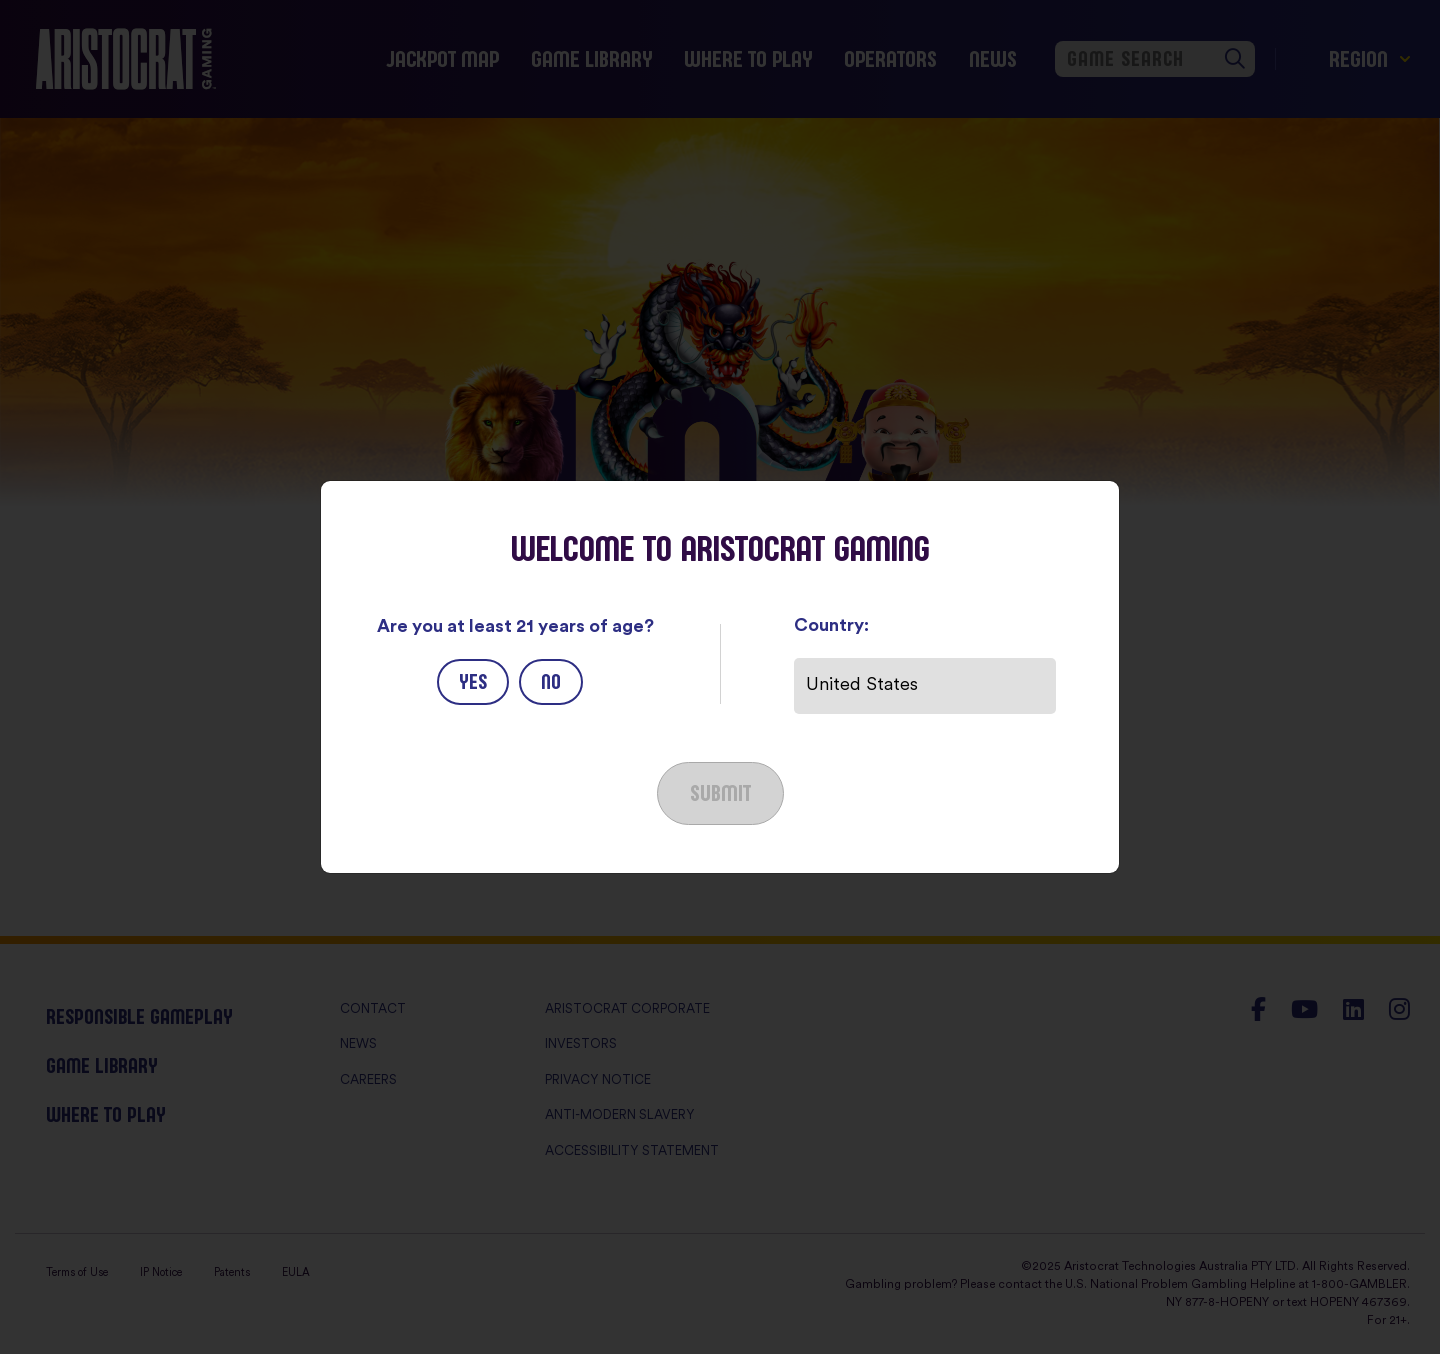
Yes (473, 681)
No (551, 681)
